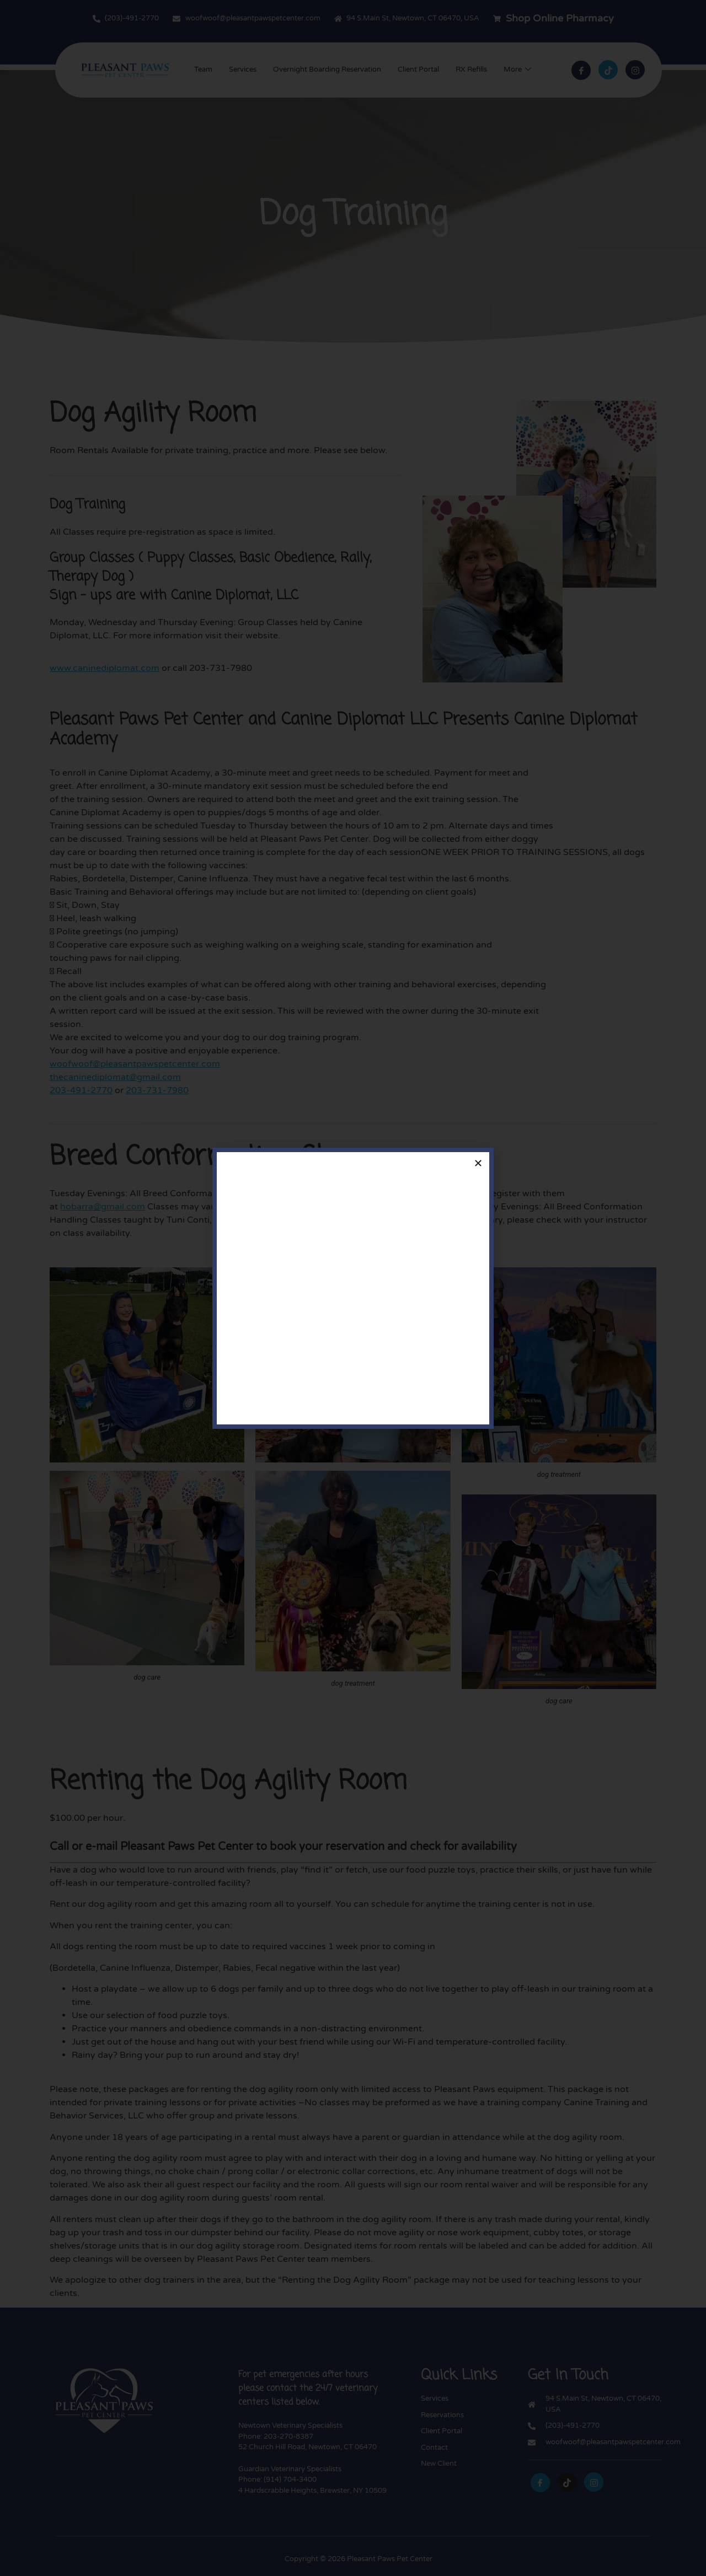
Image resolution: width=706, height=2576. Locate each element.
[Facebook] (581, 70)
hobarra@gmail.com (102, 1206)
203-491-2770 (81, 1090)
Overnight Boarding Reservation (327, 69)
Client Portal (418, 69)
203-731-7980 (157, 1090)
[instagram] (593, 2482)
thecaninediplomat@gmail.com (115, 1077)
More (517, 69)
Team (203, 69)
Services (242, 69)
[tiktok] (608, 69)
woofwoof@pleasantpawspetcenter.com (135, 1063)
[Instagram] (635, 69)
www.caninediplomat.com (104, 668)
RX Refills (471, 69)
